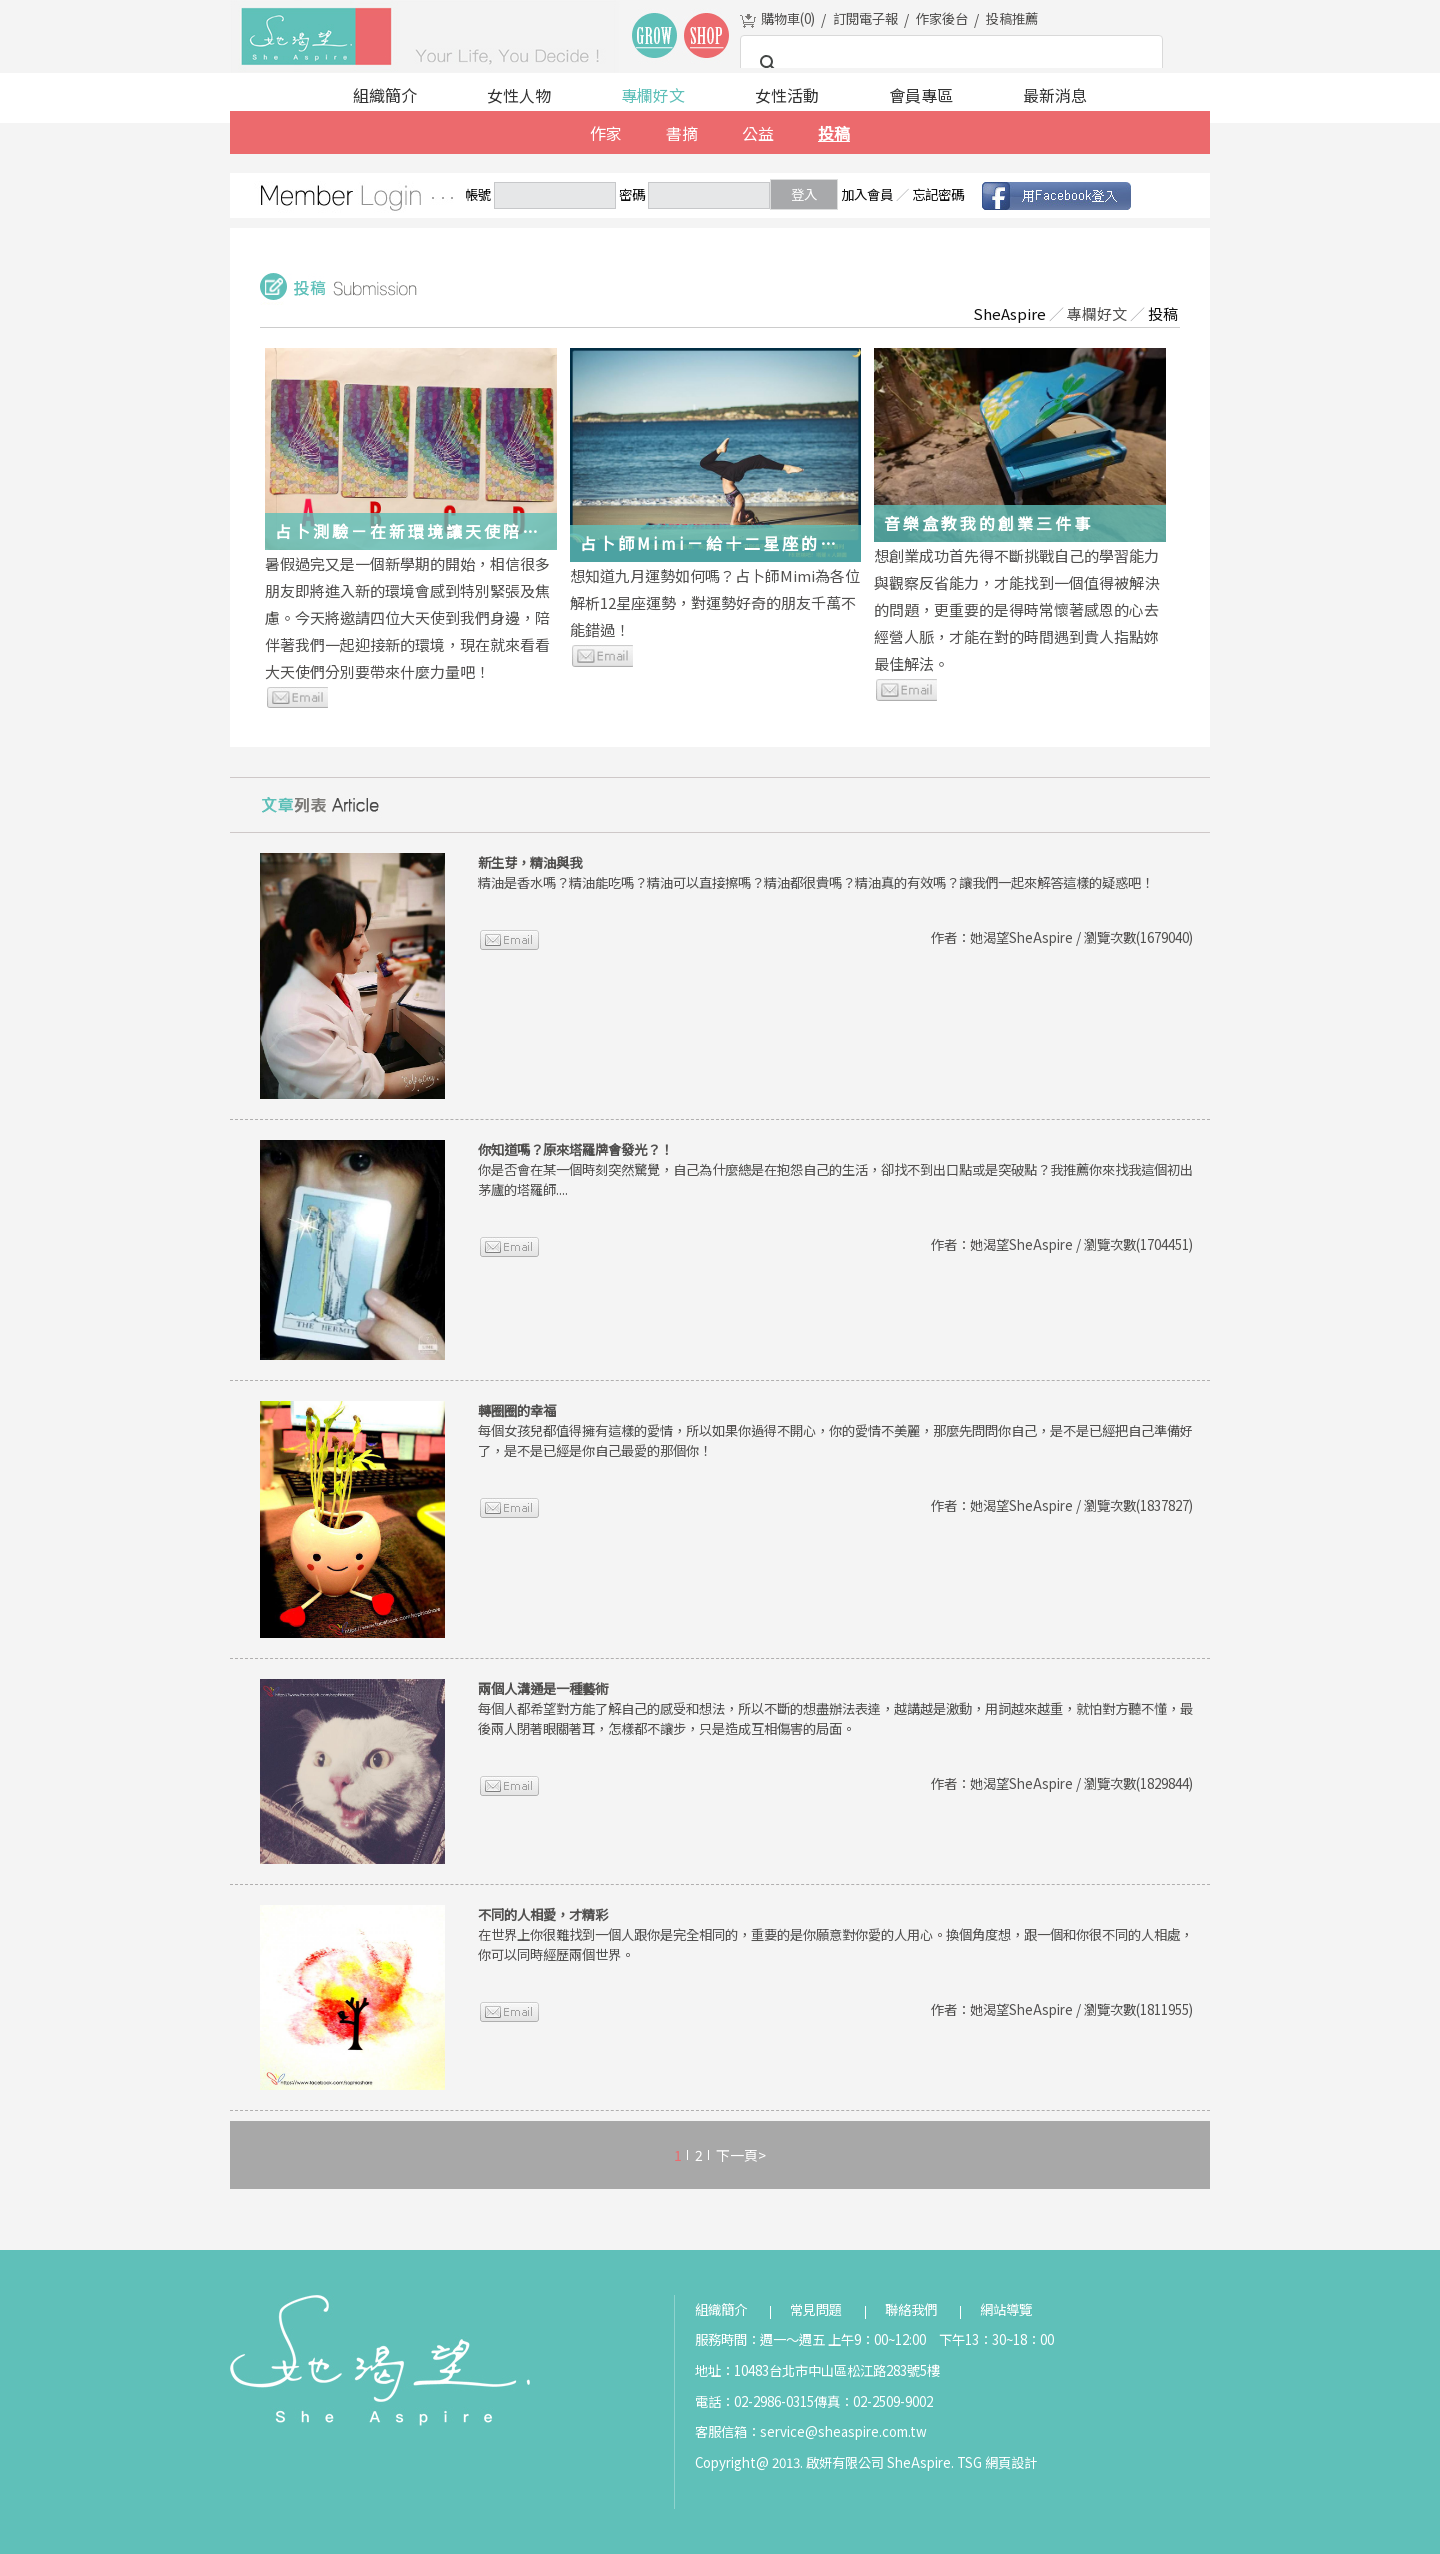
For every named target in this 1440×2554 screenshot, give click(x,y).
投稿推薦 (1012, 18)
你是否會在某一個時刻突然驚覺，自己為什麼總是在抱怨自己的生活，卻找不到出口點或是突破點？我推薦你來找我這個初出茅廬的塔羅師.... (835, 1169)
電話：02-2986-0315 (754, 2401)
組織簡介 (385, 95)
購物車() (788, 18)
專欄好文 (653, 95)
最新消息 (1055, 95)
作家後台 (942, 18)
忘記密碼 (938, 194)
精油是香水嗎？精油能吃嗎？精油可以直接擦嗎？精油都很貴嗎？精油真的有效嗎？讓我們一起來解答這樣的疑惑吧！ (816, 872)
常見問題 (816, 2309)
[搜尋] (948, 64)
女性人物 (519, 95)
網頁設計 (1011, 2462)
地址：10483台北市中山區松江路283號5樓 (817, 2370)
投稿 (834, 133)
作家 (606, 133)
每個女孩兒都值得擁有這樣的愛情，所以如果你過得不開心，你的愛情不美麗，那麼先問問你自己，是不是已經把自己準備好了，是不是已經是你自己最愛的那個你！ (835, 1430)
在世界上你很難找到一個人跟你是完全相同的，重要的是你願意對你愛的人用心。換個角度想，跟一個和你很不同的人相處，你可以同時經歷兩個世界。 (835, 1934)
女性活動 (787, 95)
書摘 (682, 133)
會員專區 (921, 95)
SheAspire (1009, 313)
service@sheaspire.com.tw (843, 2431)
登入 (804, 194)
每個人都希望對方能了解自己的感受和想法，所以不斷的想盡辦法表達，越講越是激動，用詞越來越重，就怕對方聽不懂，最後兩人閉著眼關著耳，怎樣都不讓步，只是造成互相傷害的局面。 (835, 1708)
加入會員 (867, 194)
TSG (969, 2462)
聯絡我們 (911, 2309)
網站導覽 (1006, 2309)
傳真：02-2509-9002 (873, 2401)
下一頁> (741, 2155)
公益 (758, 133)
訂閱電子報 (865, 18)
